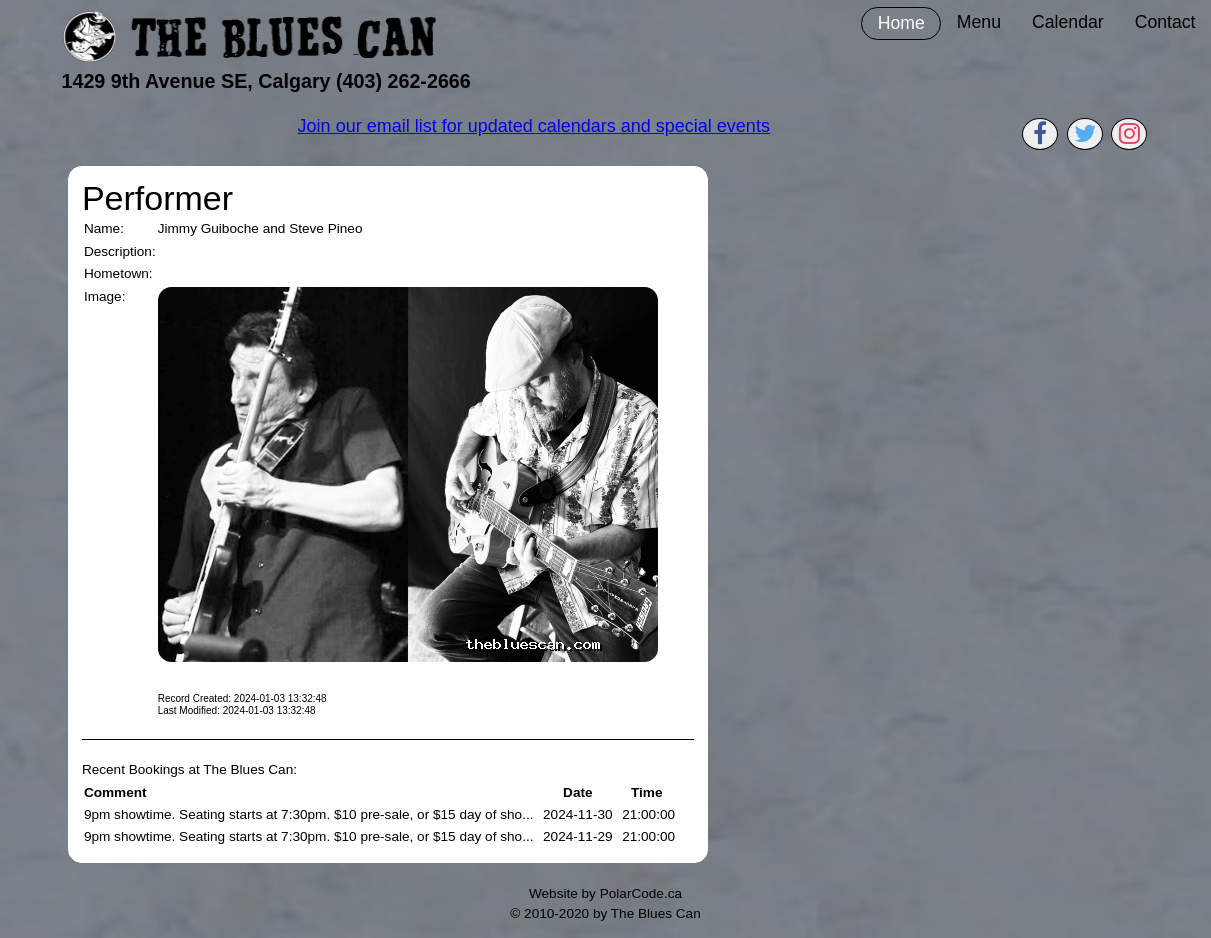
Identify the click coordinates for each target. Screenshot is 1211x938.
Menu (979, 22)
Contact (1165, 22)
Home (901, 23)
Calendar (1068, 22)
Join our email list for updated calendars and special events (534, 126)
